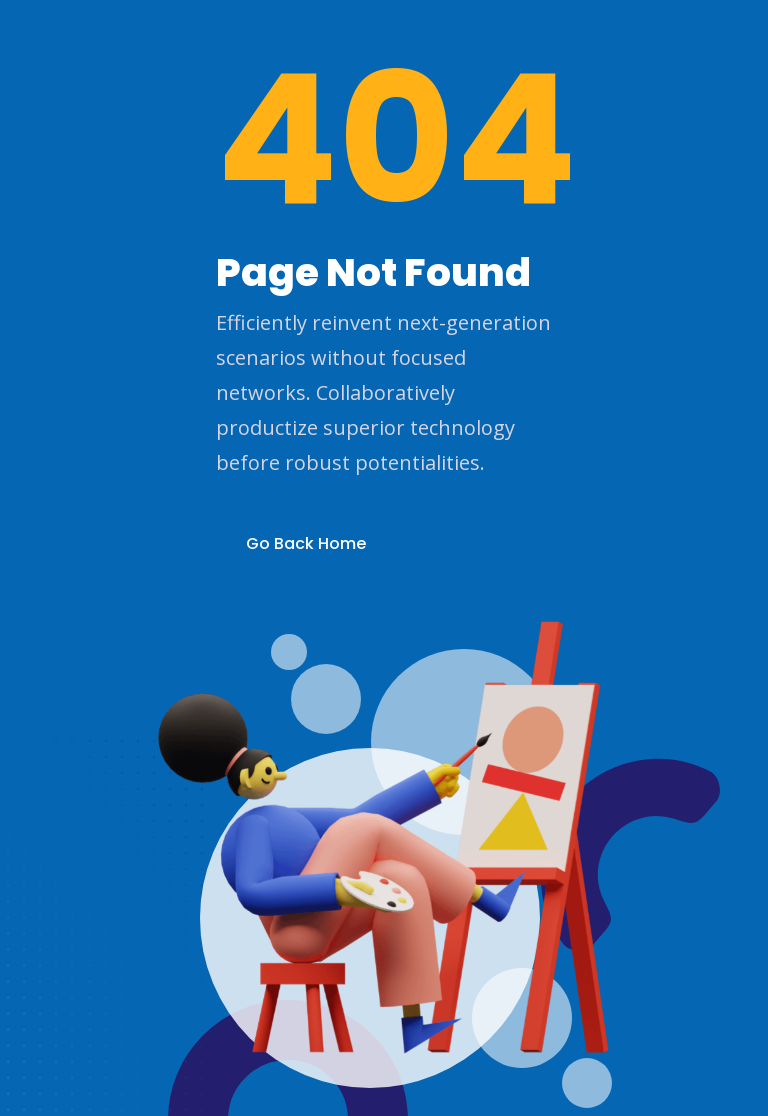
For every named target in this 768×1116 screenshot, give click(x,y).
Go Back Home (306, 543)
